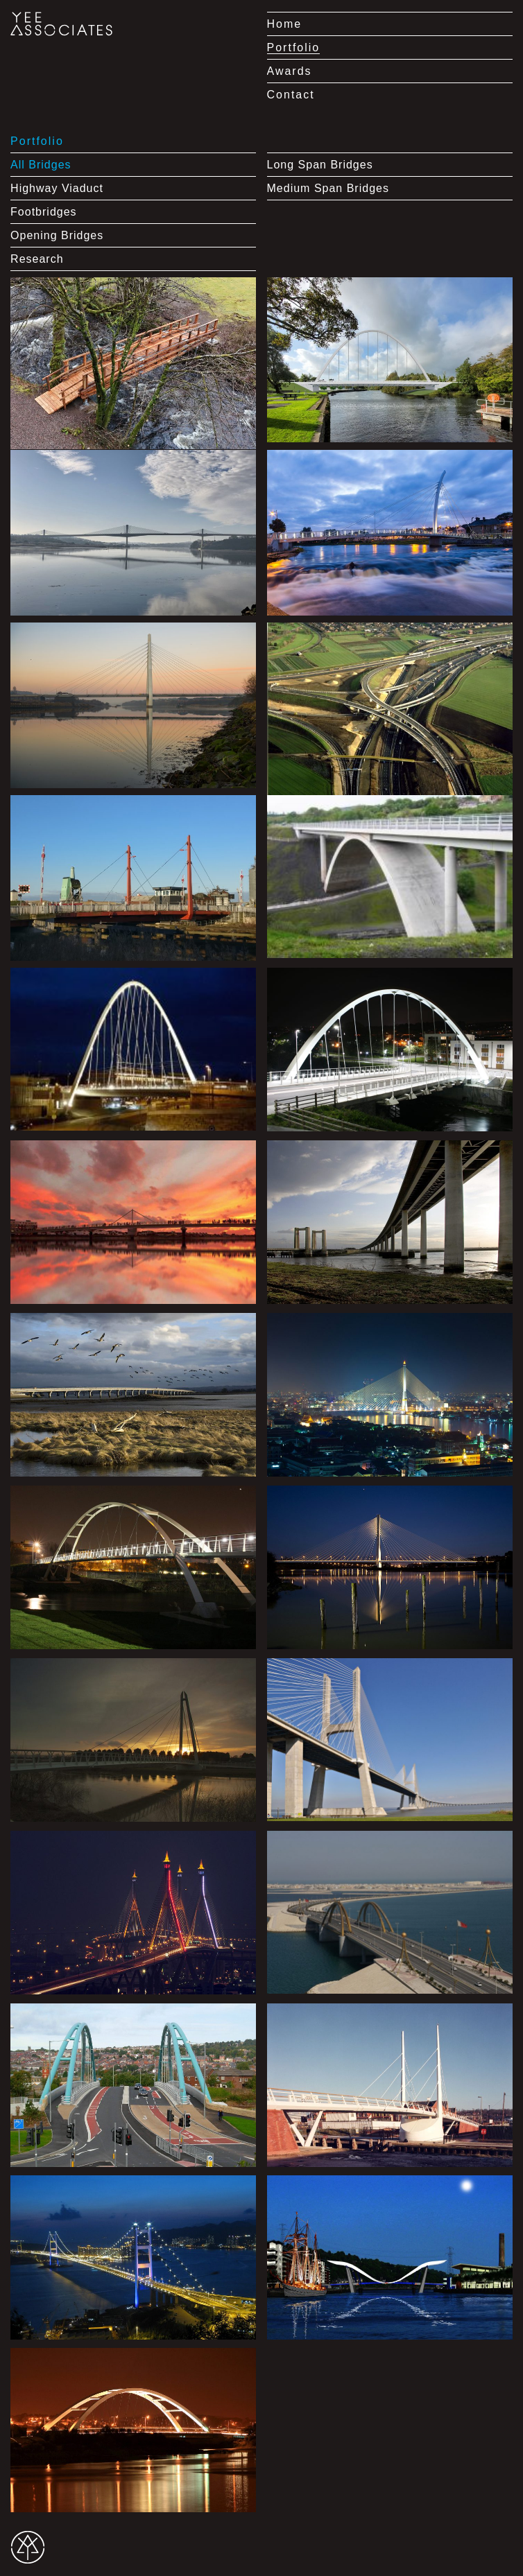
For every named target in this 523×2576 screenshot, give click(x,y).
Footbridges (43, 212)
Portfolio (293, 47)
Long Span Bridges (320, 165)
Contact (291, 95)
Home (284, 24)
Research (36, 259)
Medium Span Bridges (328, 188)
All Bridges (40, 165)
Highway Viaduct (56, 188)
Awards (289, 71)
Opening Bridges (56, 235)
